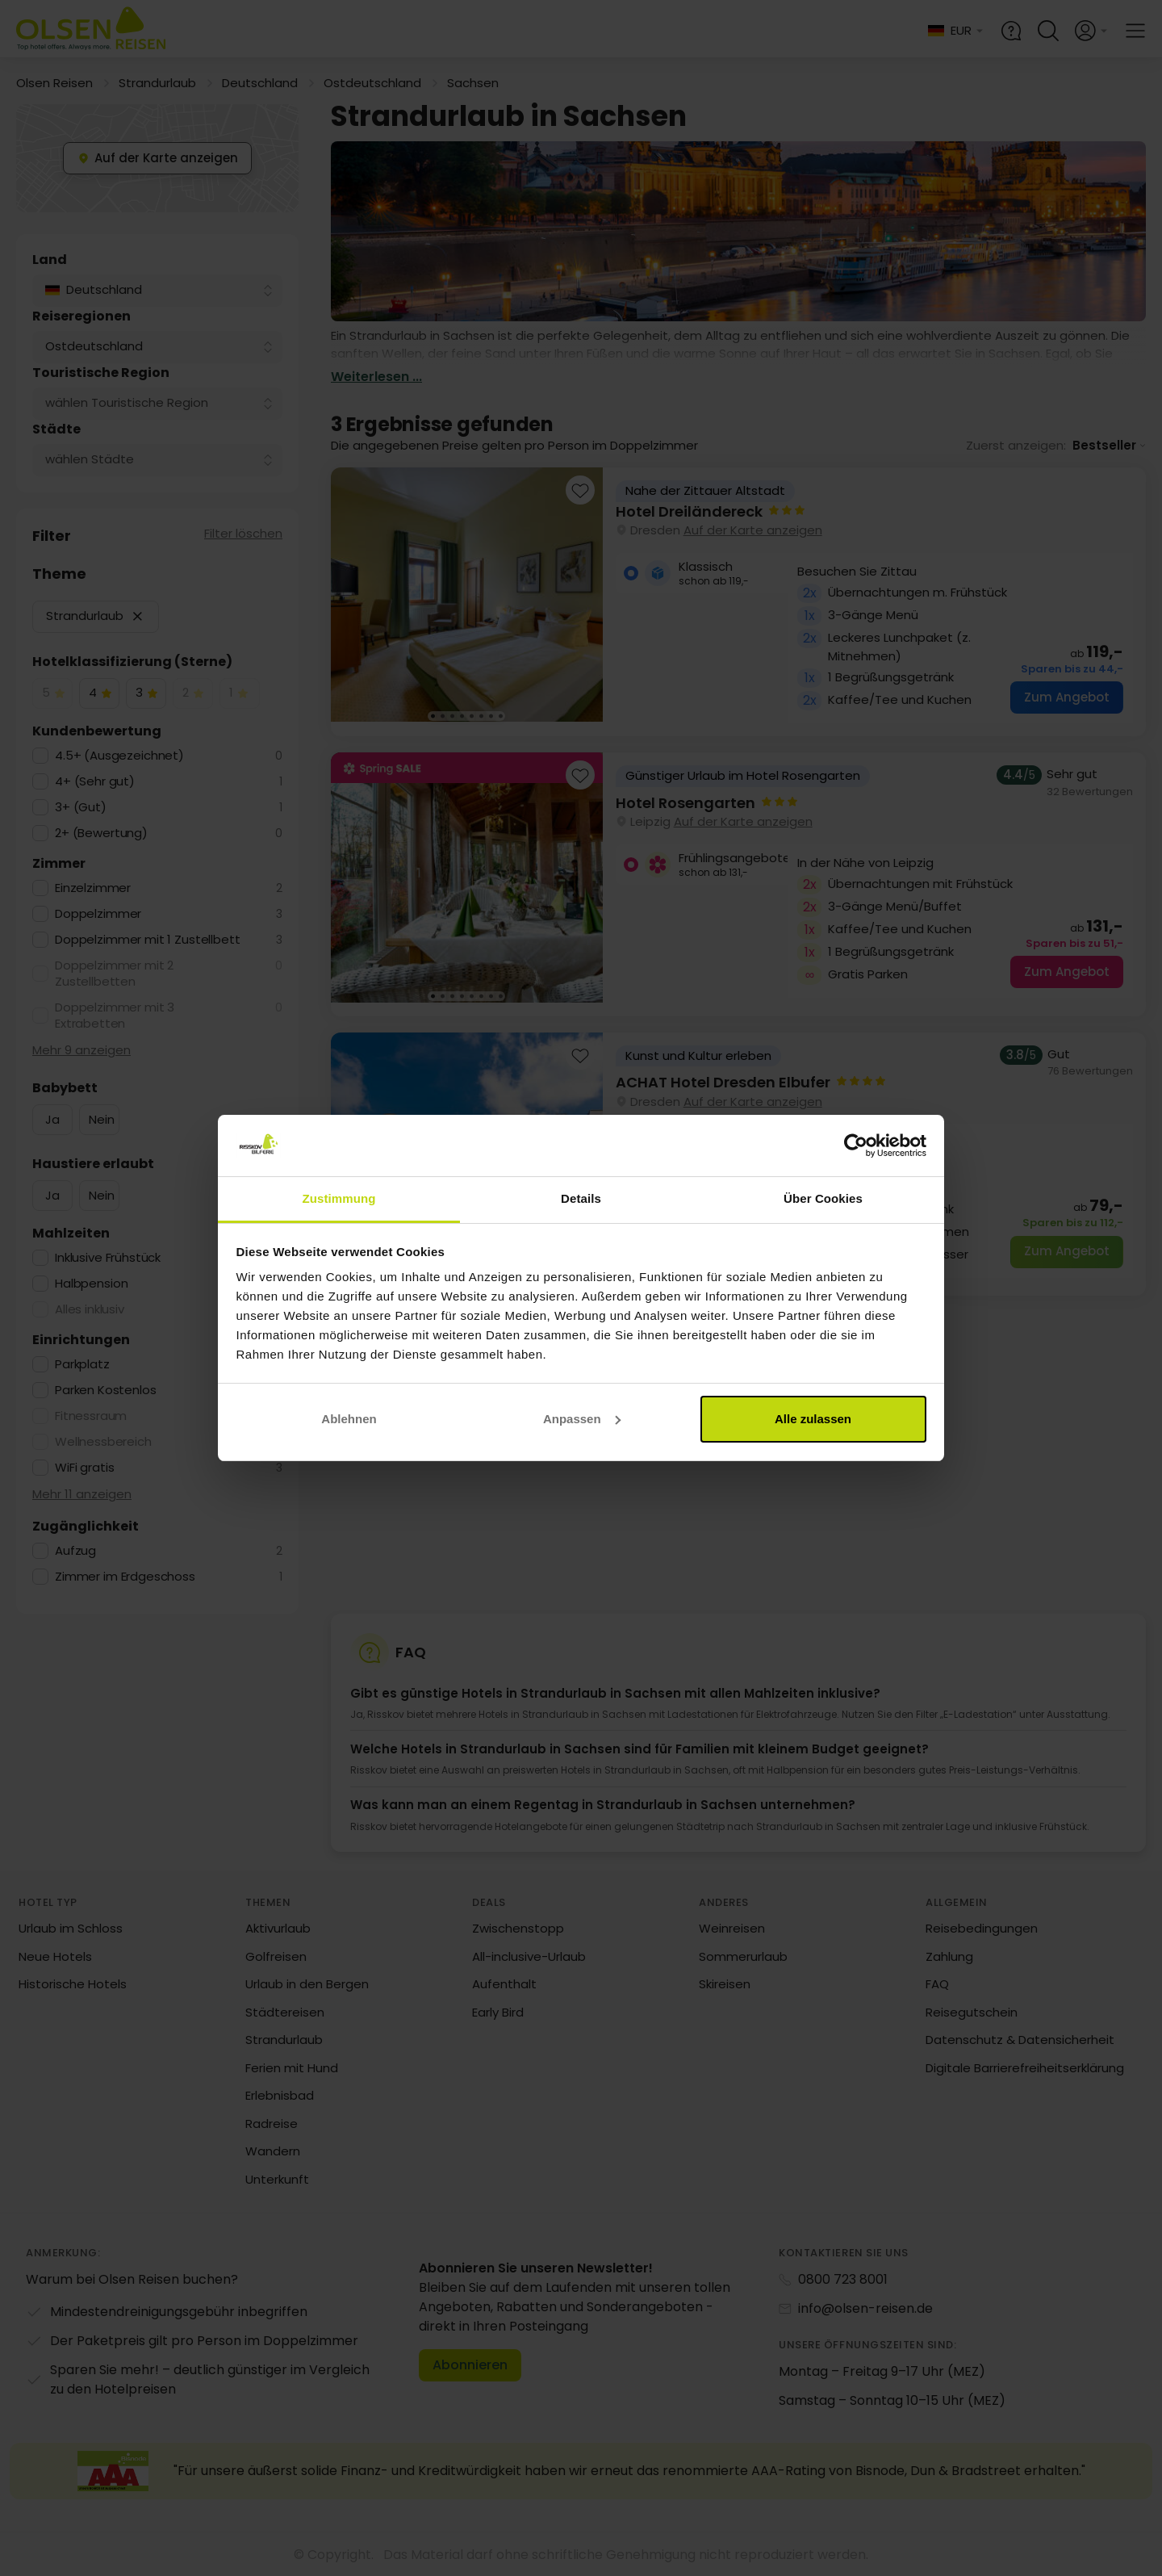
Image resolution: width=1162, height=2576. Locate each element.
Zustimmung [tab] (339, 1198)
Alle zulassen (813, 1419)
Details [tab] (581, 1198)
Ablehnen (348, 1419)
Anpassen (582, 1419)
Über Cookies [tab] (823, 1198)
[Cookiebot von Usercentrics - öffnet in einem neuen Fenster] (855, 1145)
